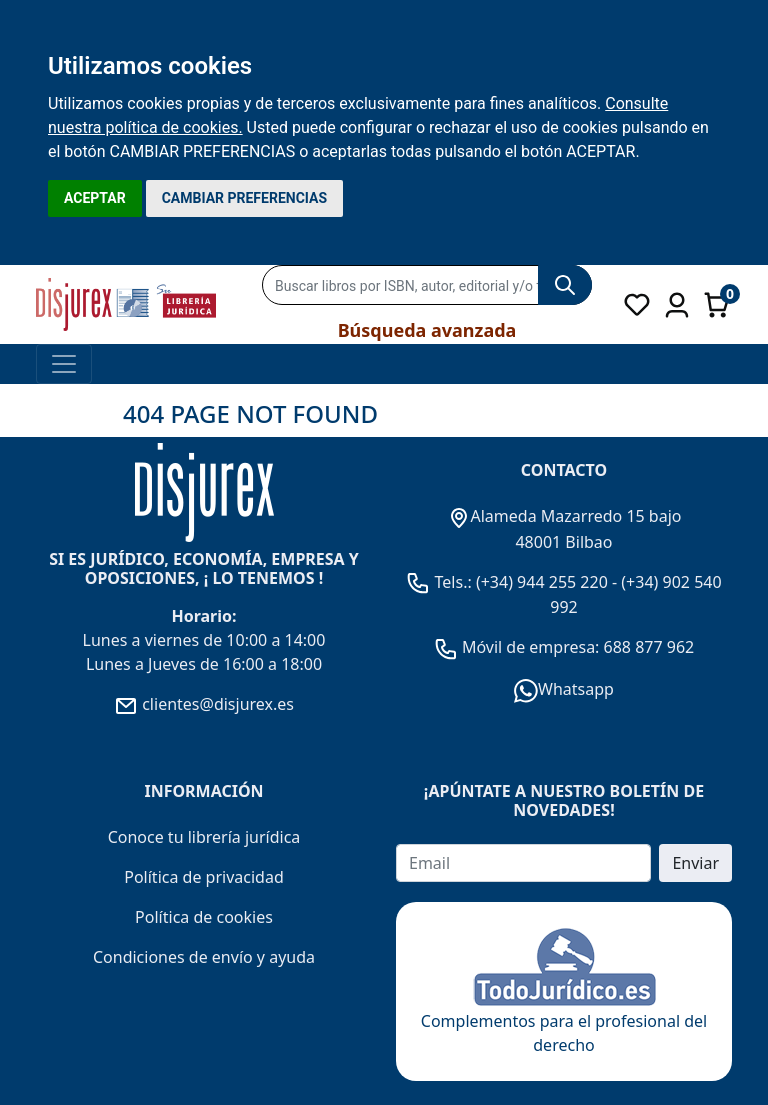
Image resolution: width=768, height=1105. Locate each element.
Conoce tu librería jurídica (204, 837)
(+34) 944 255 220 (542, 582)
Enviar (695, 863)
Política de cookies (204, 917)
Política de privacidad (204, 877)
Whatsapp (564, 689)
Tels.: (441, 582)
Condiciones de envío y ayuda (204, 957)
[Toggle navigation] (64, 364)
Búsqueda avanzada (427, 330)
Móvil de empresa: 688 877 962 (576, 647)
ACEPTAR (95, 198)
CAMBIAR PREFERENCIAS (244, 198)
